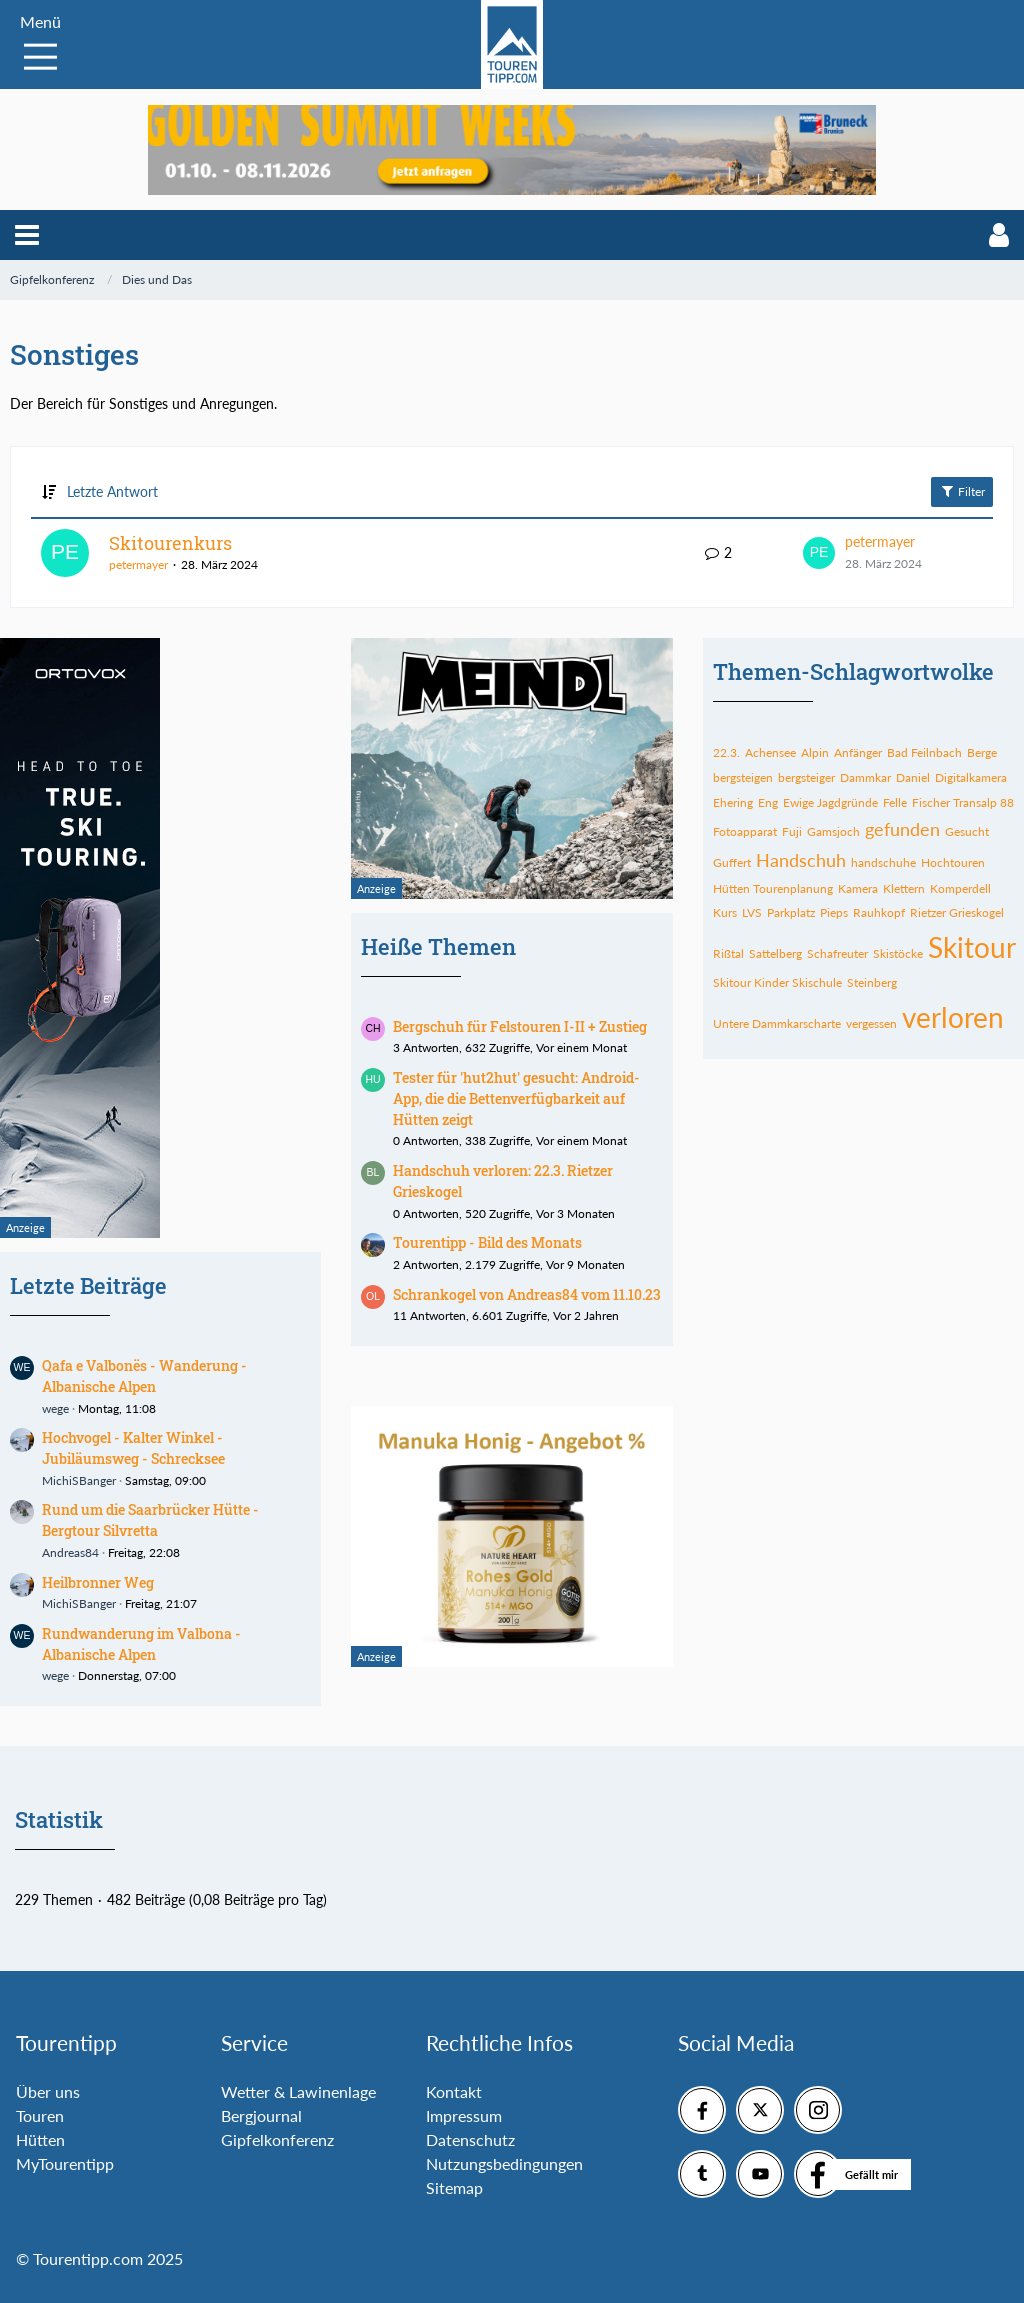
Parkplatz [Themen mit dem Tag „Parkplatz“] (791, 912)
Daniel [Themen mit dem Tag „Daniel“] (913, 777)
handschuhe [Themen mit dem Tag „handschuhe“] (883, 862)
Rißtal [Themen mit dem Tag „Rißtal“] (728, 953)
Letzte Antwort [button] (112, 491)
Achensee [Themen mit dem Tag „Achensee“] (770, 752)
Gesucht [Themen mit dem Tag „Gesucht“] (967, 831)
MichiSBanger (79, 1480)
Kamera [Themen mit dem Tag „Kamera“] (858, 888)
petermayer (138, 564)
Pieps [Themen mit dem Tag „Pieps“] (834, 912)
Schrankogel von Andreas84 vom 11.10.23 (527, 1294)
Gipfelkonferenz (277, 2139)
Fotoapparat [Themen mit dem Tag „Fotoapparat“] (745, 831)
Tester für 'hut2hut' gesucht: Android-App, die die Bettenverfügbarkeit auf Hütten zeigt (516, 1098)
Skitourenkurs (170, 543)
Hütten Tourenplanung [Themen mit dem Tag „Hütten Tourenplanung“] (773, 888)
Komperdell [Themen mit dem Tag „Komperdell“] (960, 888)
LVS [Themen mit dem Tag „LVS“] (752, 912)
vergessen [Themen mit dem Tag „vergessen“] (871, 1023)
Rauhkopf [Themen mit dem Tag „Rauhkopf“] (879, 912)
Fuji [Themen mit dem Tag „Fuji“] (792, 831)
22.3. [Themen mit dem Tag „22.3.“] (726, 752)
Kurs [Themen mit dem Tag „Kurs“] (725, 912)
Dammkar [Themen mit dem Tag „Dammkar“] (865, 777)
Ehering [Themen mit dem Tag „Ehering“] (733, 802)
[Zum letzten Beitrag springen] (819, 553)
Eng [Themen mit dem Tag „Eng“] (768, 802)
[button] (27, 235)
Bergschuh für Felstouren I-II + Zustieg (520, 1026)
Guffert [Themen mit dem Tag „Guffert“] (732, 862)
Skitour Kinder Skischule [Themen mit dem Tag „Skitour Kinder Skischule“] (777, 982)
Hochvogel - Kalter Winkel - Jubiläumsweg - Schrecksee (133, 1448)
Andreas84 (70, 1552)
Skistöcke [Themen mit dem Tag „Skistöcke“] (898, 953)
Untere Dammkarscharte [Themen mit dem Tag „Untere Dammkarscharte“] (777, 1023)
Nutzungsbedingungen (504, 2163)
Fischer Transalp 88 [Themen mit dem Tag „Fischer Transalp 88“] (963, 802)
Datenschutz (470, 2139)
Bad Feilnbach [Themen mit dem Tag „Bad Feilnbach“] (924, 752)
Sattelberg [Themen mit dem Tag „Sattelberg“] (775, 953)
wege (55, 1408)
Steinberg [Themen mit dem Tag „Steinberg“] (872, 982)
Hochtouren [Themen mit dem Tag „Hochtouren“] (953, 862)
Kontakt (454, 2091)
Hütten (40, 2139)
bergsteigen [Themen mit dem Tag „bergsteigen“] (743, 777)
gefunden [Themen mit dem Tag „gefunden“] (902, 829)
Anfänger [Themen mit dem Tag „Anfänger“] (858, 752)
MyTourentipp (65, 2163)
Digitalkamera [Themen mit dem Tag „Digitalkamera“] (971, 777)
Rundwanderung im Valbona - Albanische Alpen (141, 1644)
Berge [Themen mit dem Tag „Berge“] (982, 752)
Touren (40, 2115)
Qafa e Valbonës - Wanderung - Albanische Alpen (144, 1376)
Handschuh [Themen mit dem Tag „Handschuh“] (801, 860)
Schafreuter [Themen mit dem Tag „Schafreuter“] (837, 953)
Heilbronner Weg (98, 1582)
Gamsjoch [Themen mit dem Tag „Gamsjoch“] (833, 831)
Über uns (48, 2091)
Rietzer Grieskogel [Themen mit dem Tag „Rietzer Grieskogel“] (957, 912)
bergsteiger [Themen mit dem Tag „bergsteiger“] (806, 777)
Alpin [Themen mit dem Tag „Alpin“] (815, 752)
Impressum (464, 2115)
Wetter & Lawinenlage (298, 2091)
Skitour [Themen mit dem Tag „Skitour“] (972, 947)
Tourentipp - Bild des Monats (487, 1242)
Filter (962, 491)
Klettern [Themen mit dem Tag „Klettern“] (904, 888)
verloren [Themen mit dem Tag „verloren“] (953, 1017)
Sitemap (454, 2187)
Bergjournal (261, 2115)
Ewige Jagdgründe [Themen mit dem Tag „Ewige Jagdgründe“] (830, 802)
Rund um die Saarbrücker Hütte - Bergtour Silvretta (150, 1520)
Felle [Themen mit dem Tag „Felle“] (895, 802)
